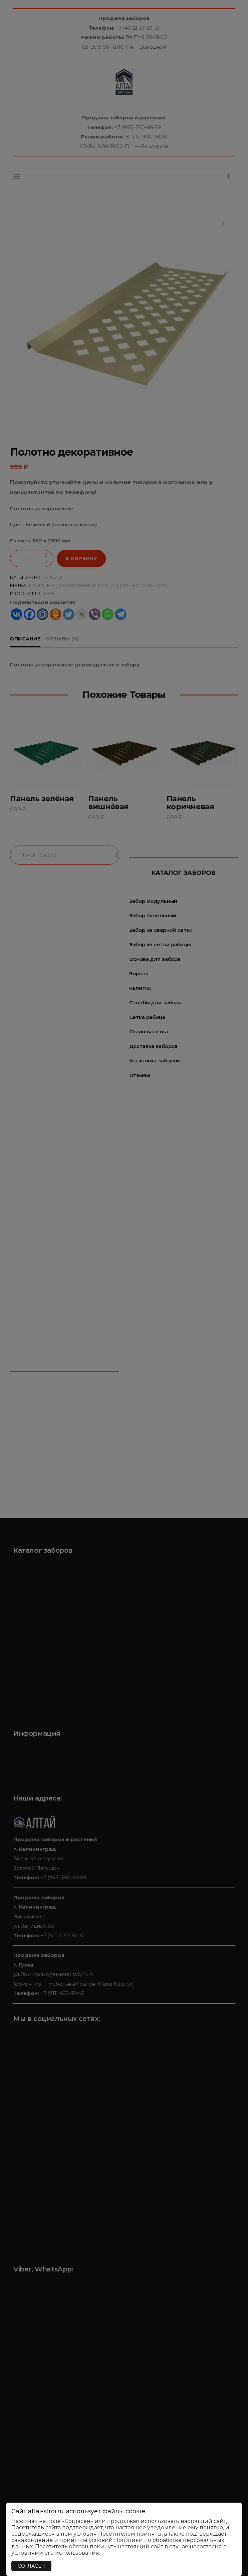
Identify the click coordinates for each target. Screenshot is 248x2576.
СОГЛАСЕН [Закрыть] (31, 2566)
